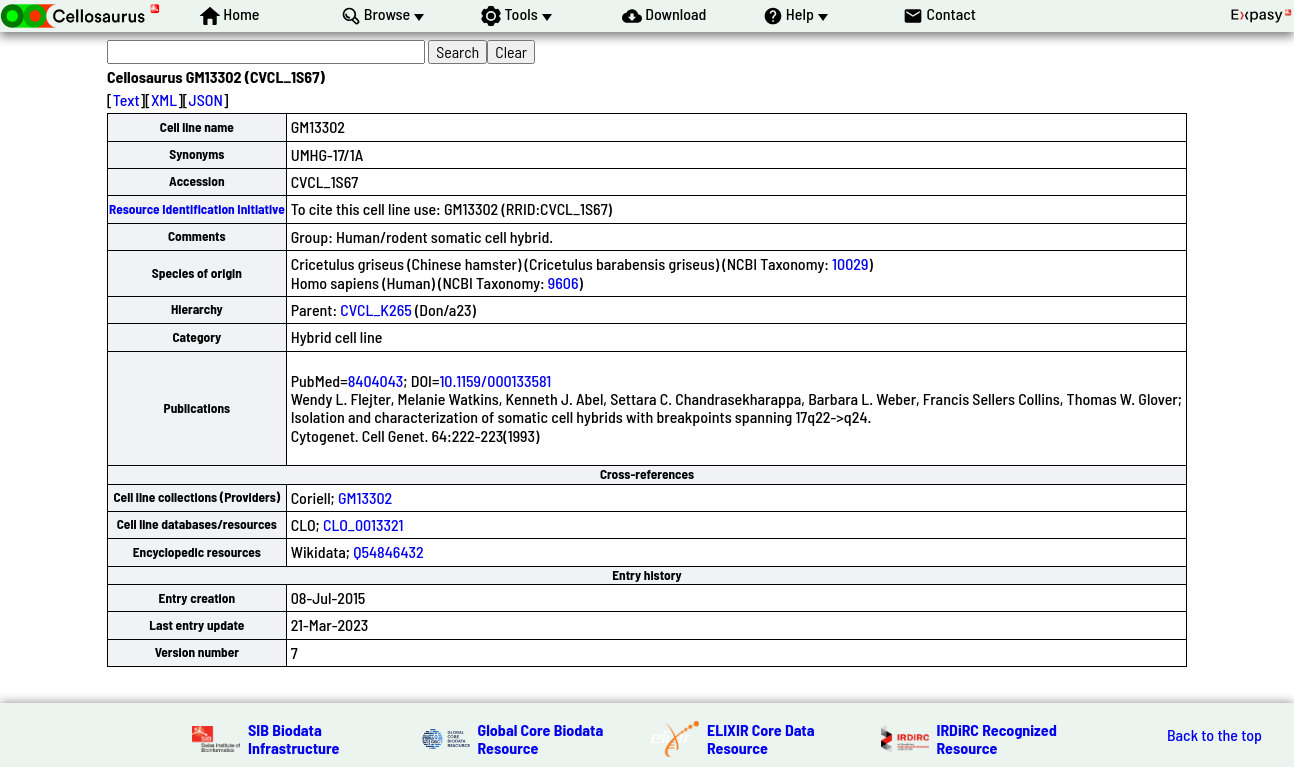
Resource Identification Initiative (197, 209)
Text (126, 99)
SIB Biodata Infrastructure (293, 738)
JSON (206, 99)
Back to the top (1214, 735)
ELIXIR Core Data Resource (761, 738)
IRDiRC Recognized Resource (997, 738)
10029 (850, 263)
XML (164, 99)
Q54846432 (388, 551)
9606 (563, 282)
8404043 (376, 380)
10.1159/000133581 (495, 380)
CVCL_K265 (375, 309)
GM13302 (365, 497)
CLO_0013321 (363, 524)
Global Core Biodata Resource (541, 738)
